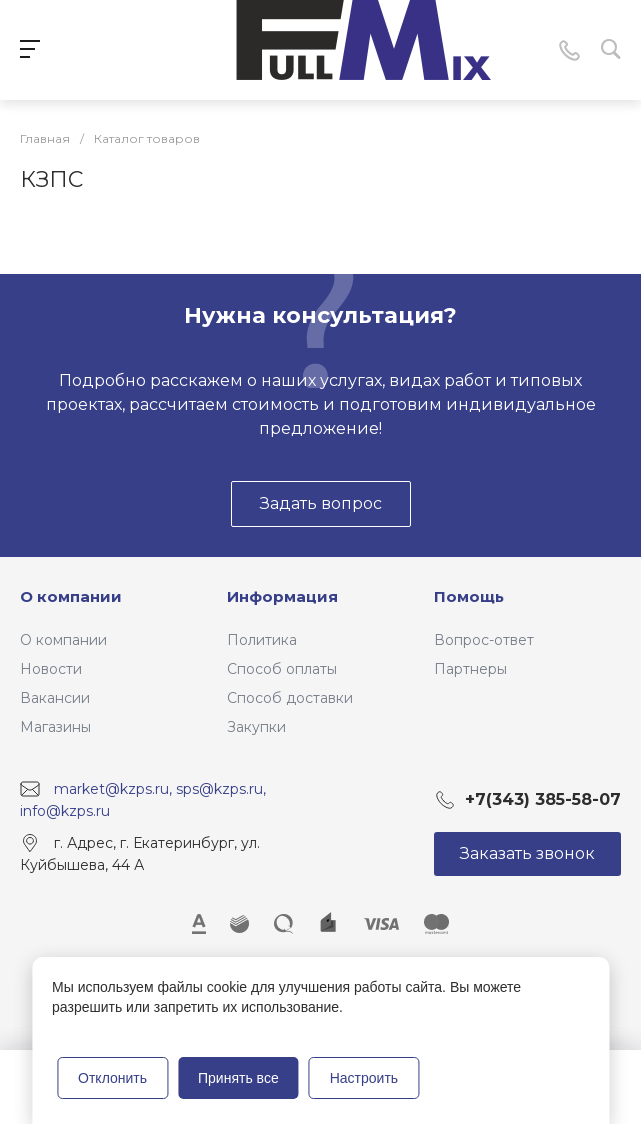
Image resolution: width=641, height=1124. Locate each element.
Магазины (55, 727)
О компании (71, 596)
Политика (262, 640)
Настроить (364, 1078)
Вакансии (55, 698)
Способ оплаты (282, 669)
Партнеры (470, 669)
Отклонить (112, 1078)
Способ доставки (290, 698)
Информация (282, 596)
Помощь (469, 596)
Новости (51, 669)
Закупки (256, 727)
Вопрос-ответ (484, 640)
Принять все (238, 1078)
